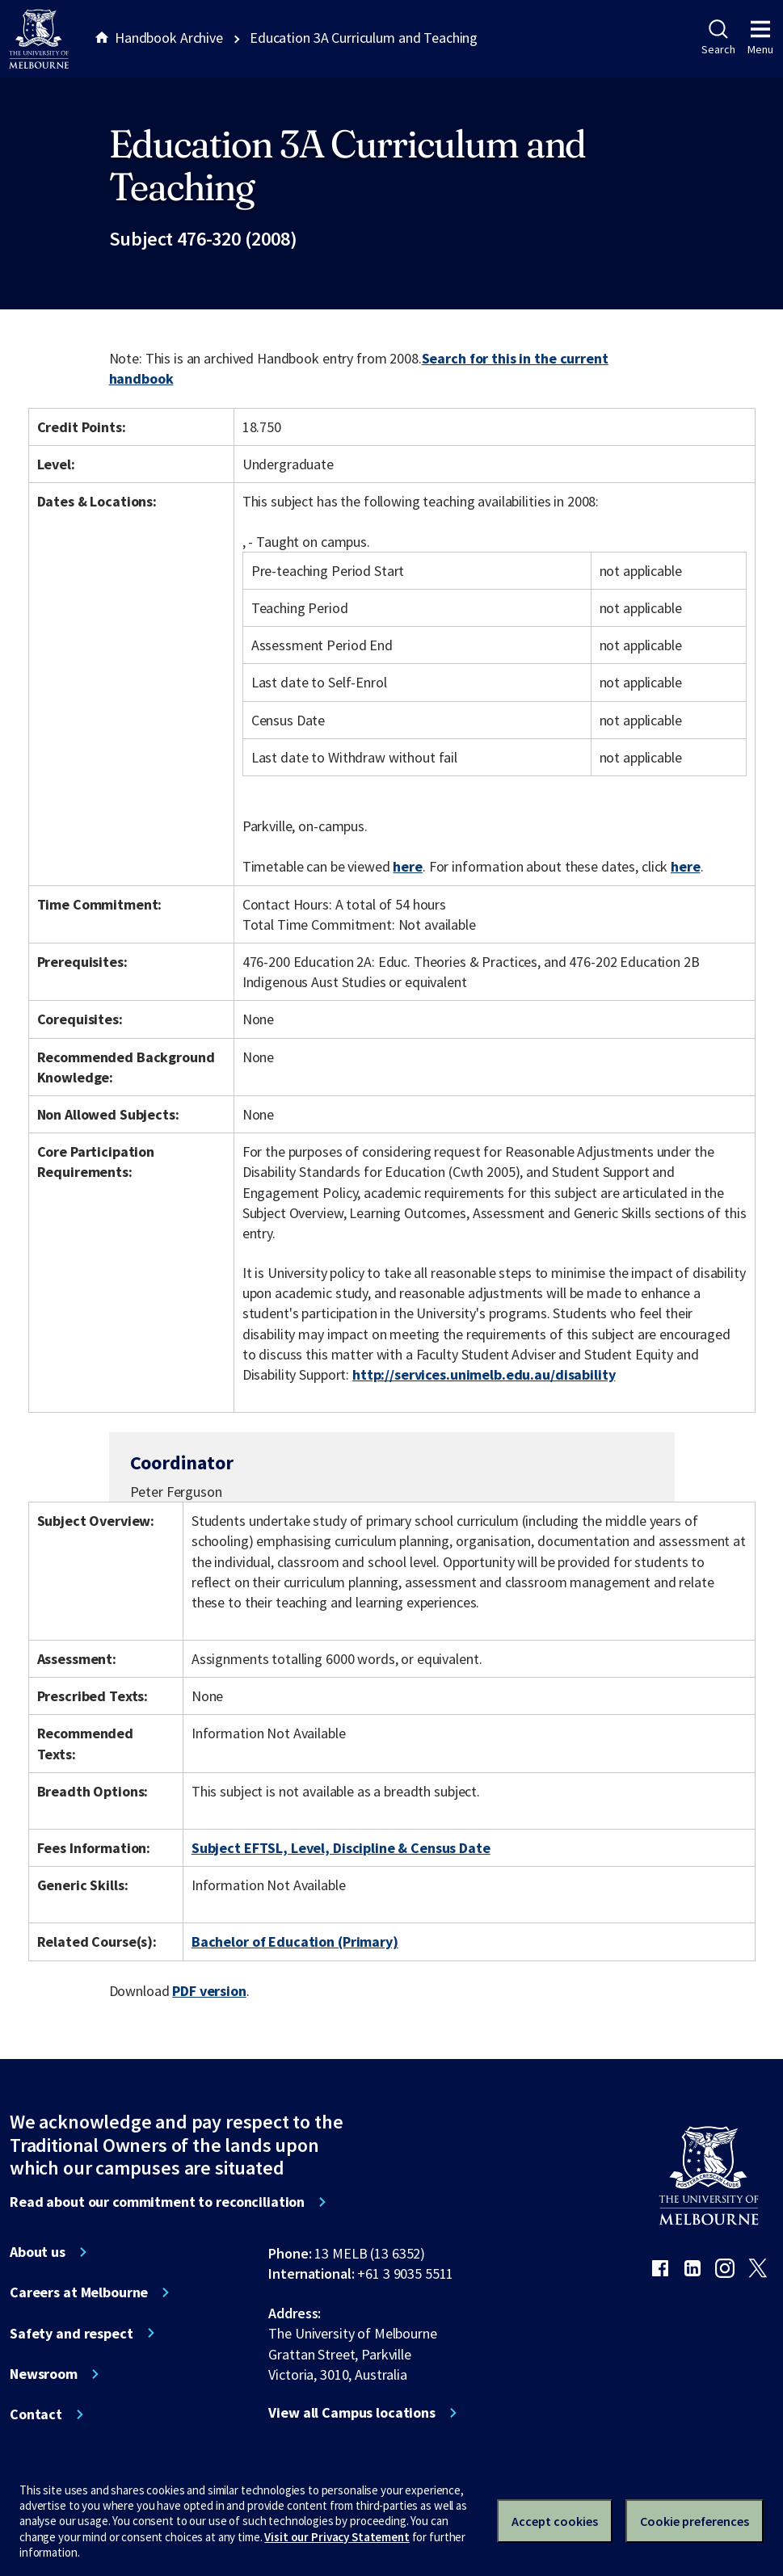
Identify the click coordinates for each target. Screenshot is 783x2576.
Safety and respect (71, 2334)
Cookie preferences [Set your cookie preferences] (694, 2521)
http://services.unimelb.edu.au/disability (483, 1374)
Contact (36, 2414)
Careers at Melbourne (79, 2292)
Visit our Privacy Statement (336, 2536)
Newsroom (44, 2374)
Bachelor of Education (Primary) (295, 1941)
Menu (760, 38)
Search (718, 38)
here (407, 866)
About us (37, 2252)
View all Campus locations (352, 2413)
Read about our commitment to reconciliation (157, 2202)
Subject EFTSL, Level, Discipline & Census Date (341, 1847)
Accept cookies (554, 2521)
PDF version (209, 1990)
